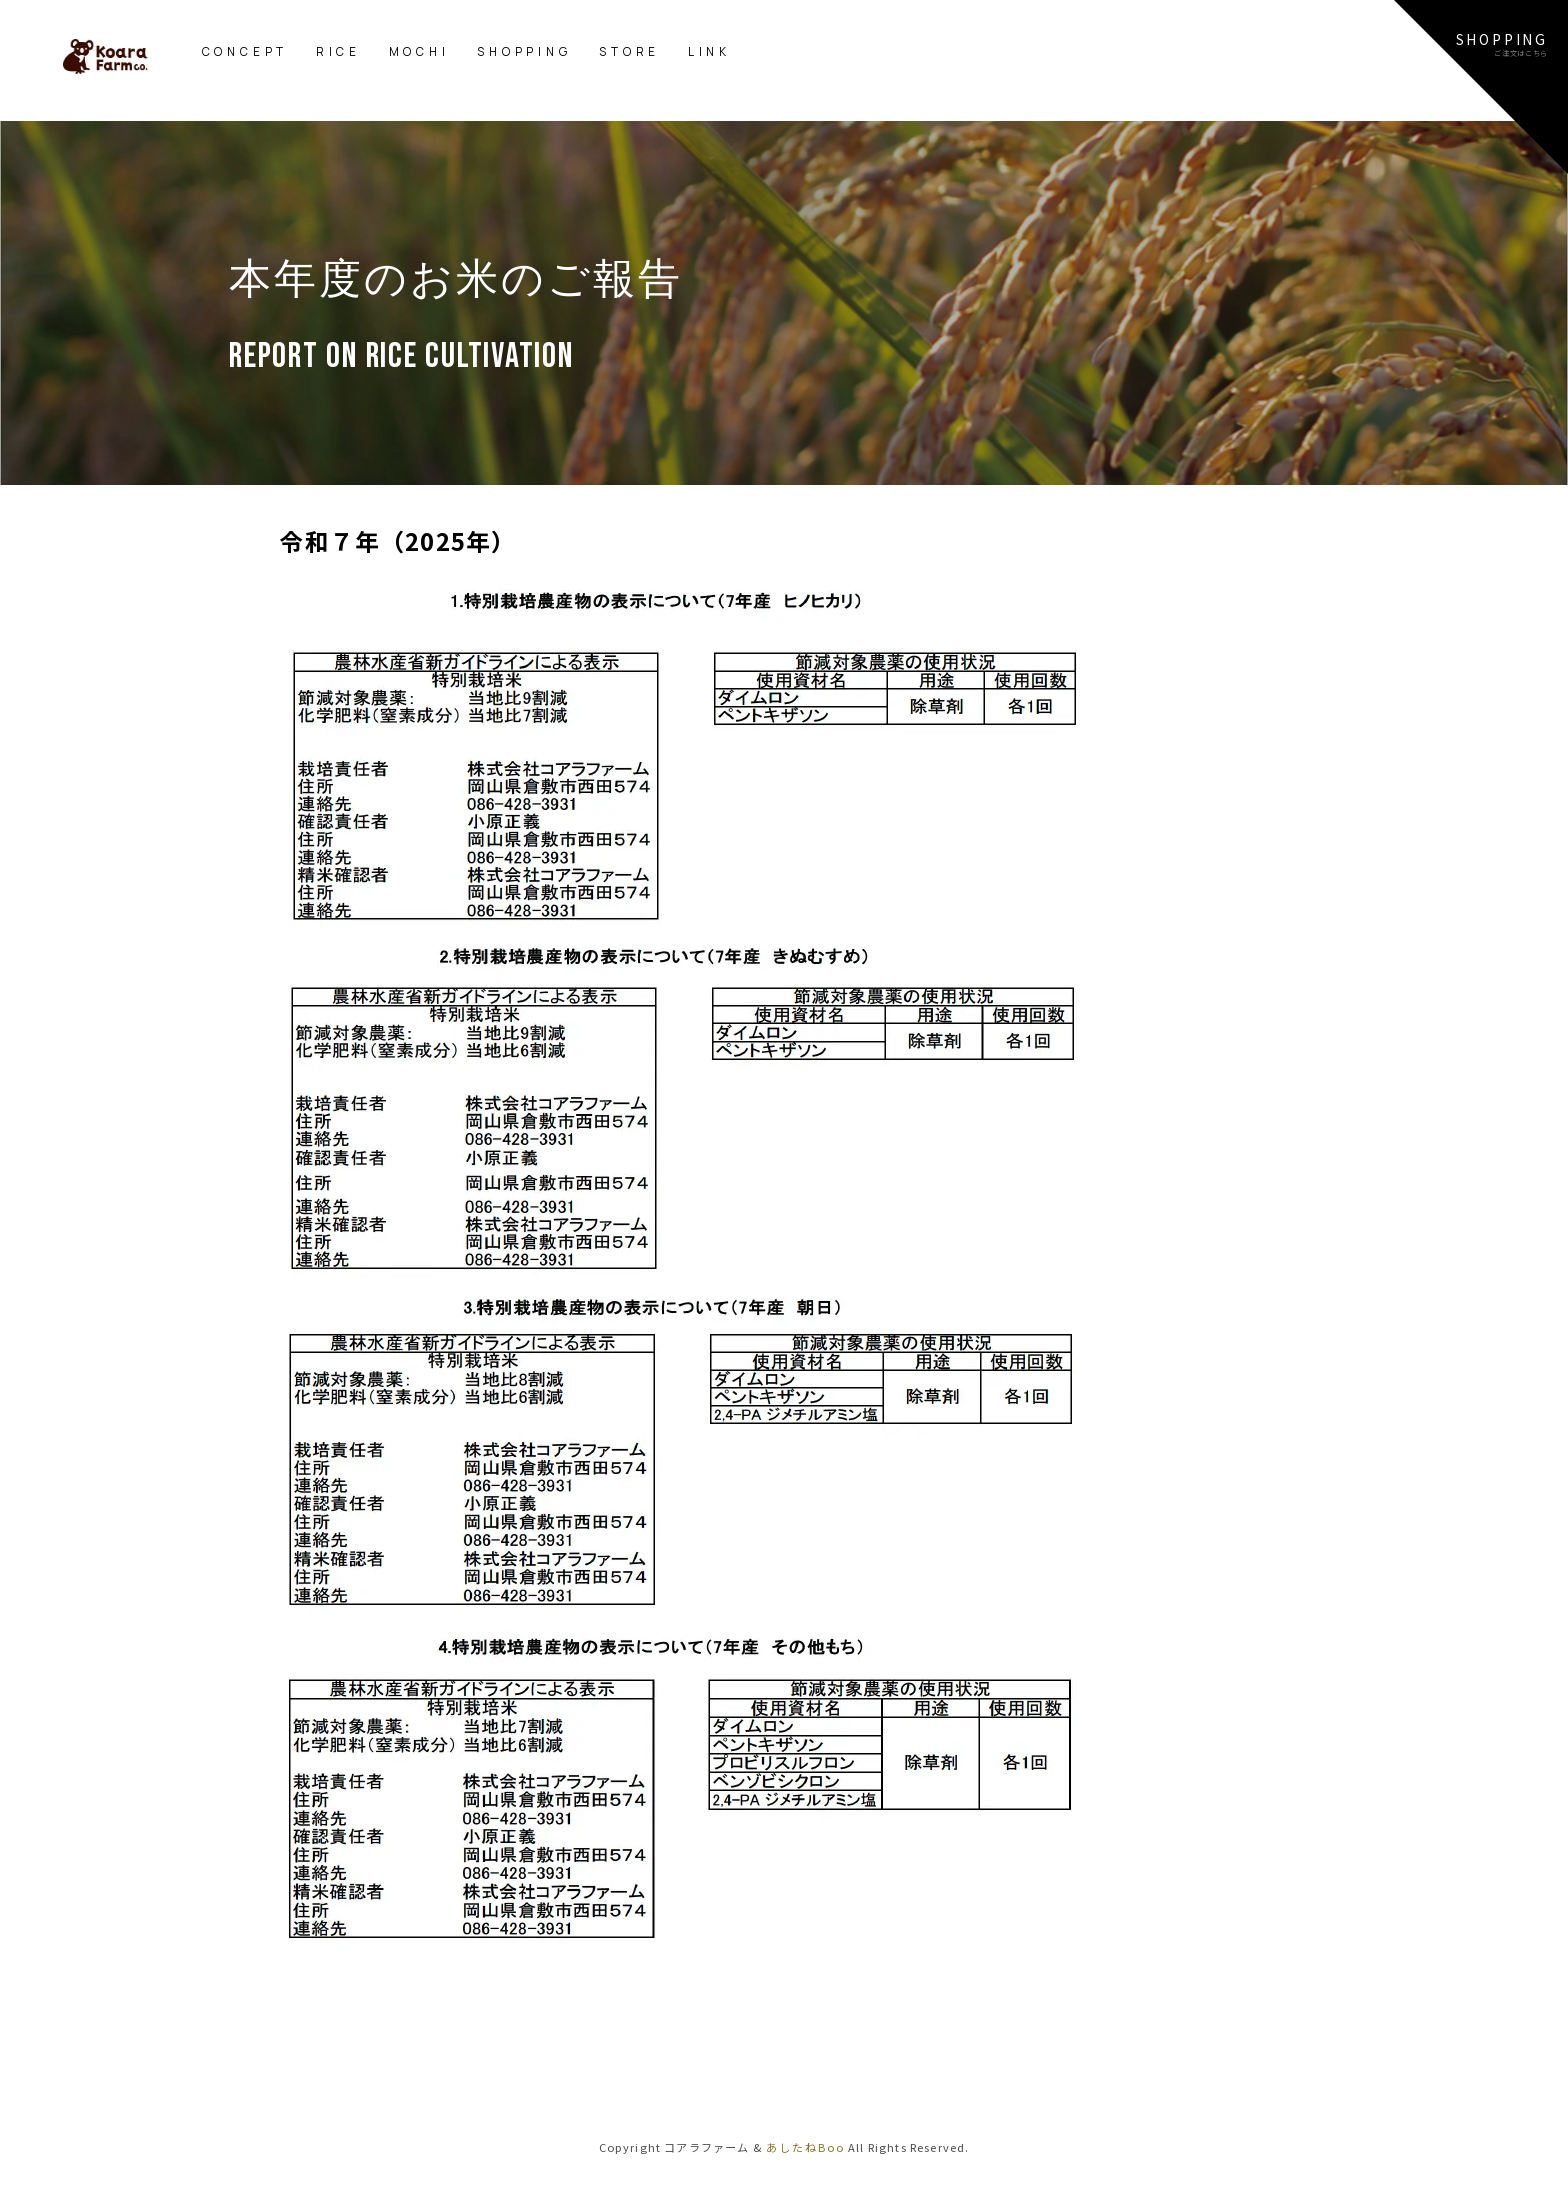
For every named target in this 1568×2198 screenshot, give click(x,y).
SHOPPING (524, 51)
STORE (629, 51)
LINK (709, 51)
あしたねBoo (805, 2147)
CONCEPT (245, 51)
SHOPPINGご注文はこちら (1502, 43)
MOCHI (419, 51)
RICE (338, 51)
